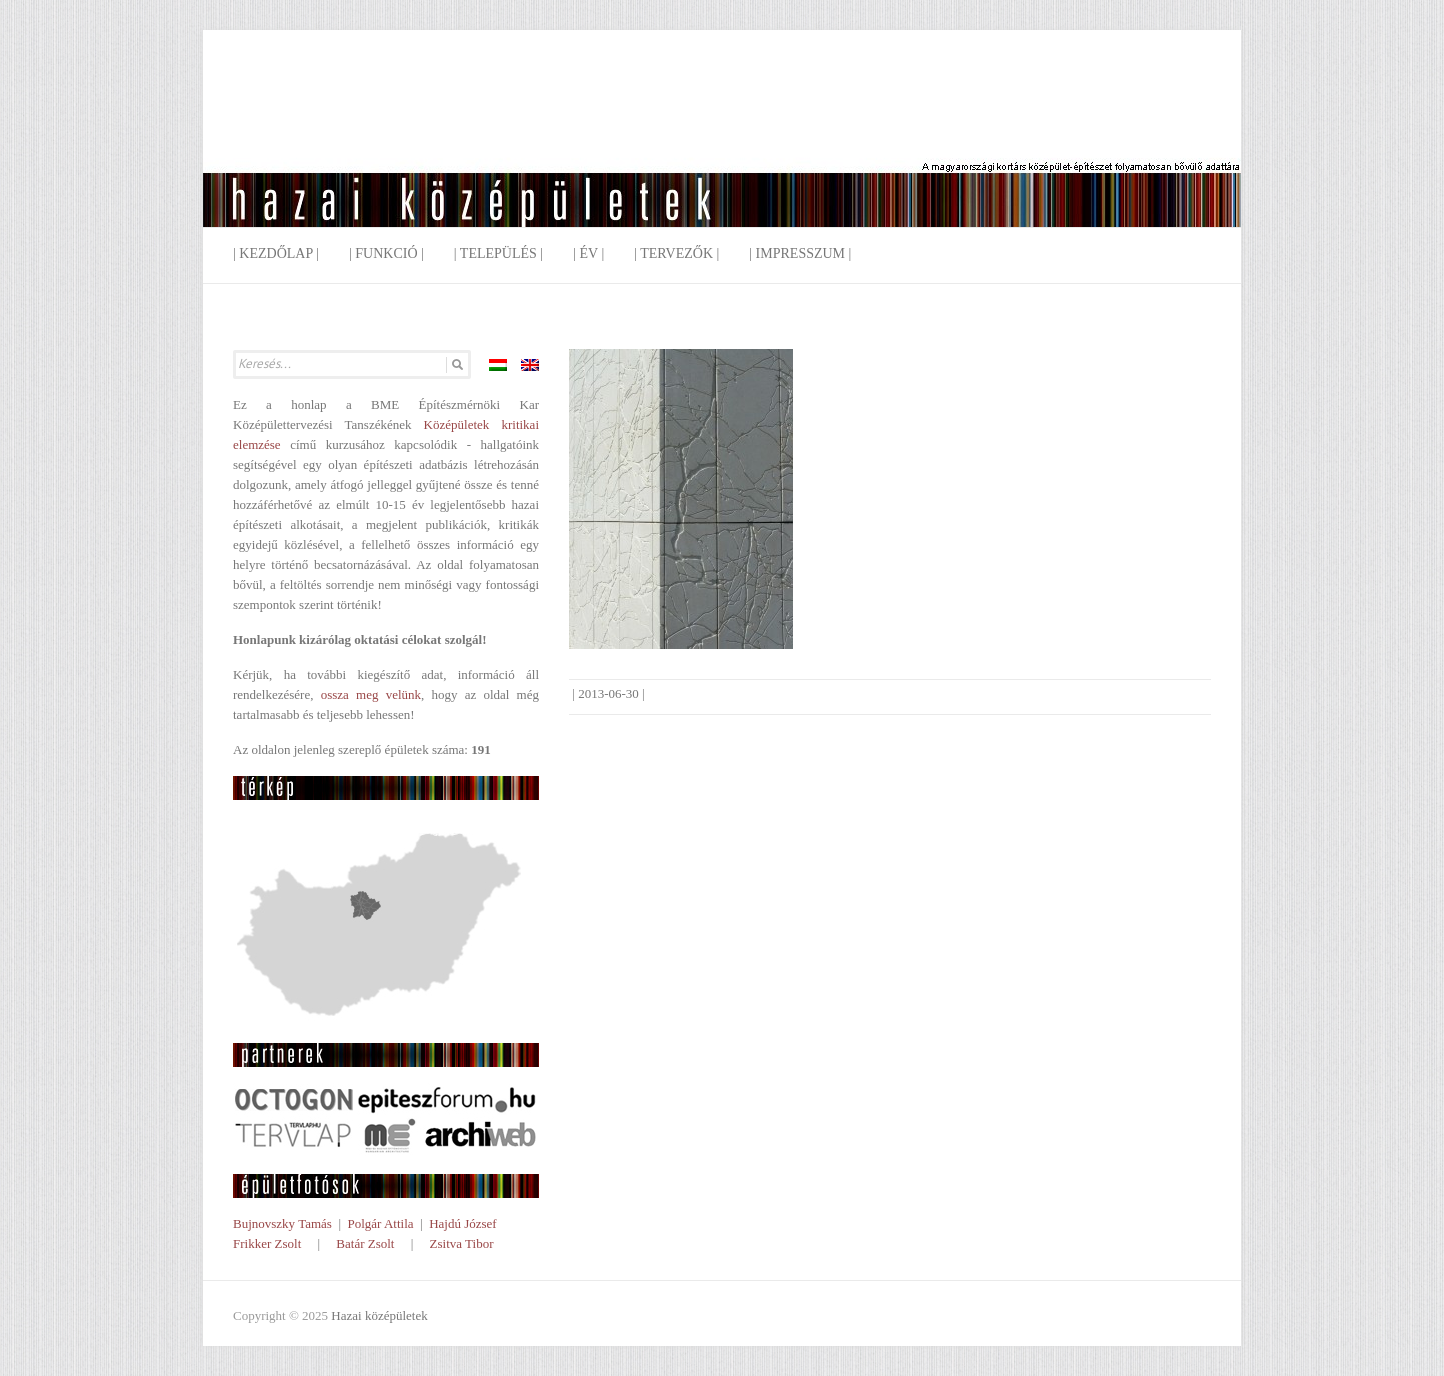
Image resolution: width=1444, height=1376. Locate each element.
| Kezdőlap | (276, 253)
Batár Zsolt (365, 1243)
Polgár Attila (380, 1223)
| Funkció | (386, 253)
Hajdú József (463, 1223)
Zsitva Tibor (462, 1243)
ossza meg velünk (371, 694)
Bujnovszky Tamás (282, 1223)
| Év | (588, 253)
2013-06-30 (608, 693)
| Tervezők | (676, 253)
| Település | (498, 253)
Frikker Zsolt (267, 1243)
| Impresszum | (800, 253)
